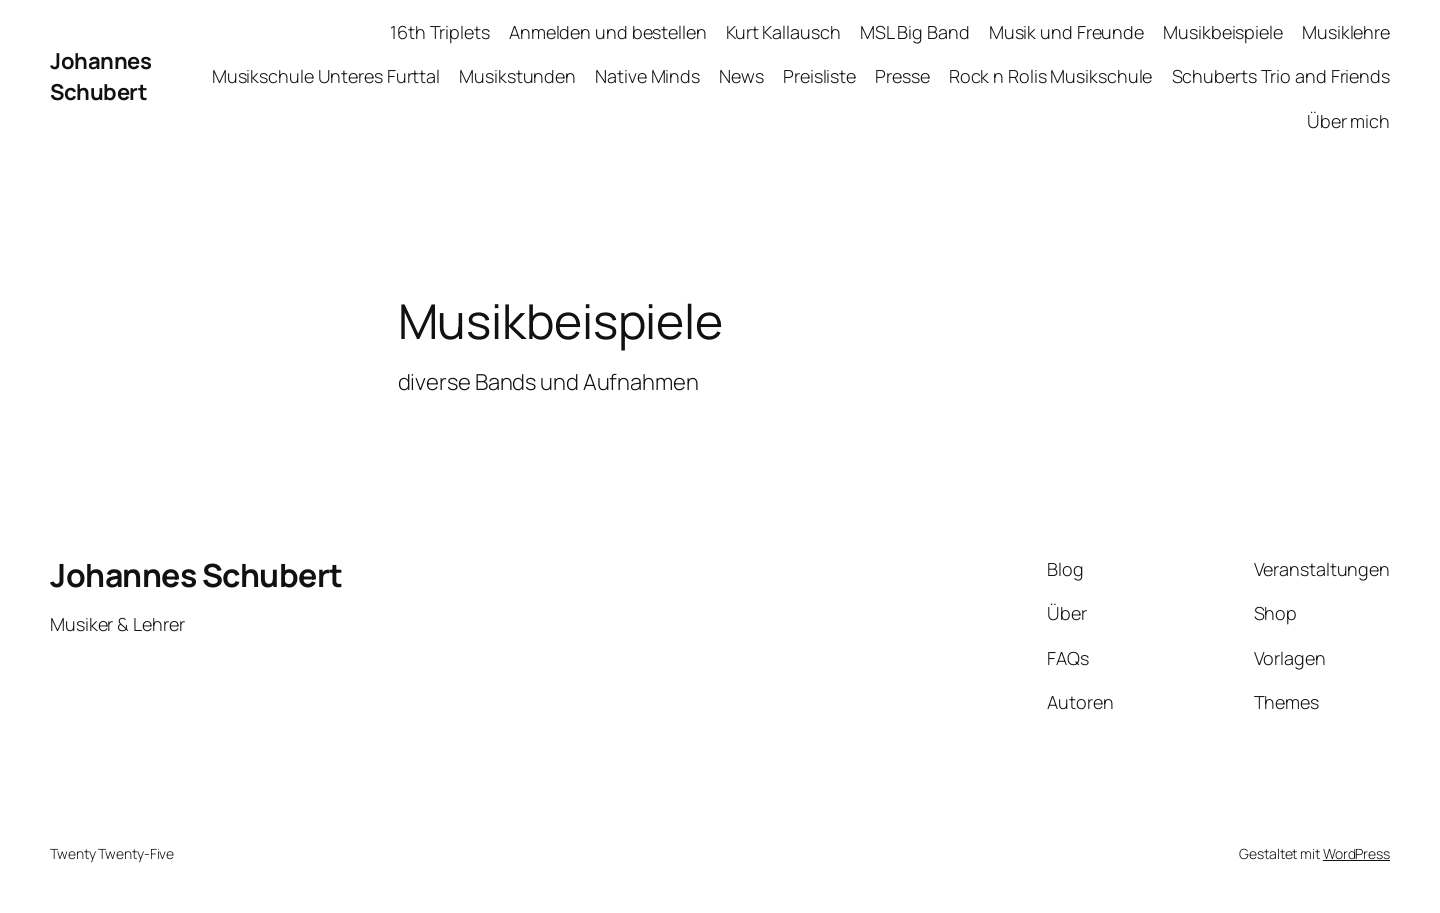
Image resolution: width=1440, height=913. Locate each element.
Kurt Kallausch (783, 32)
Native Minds (647, 76)
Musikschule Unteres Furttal (326, 76)
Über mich (1348, 121)
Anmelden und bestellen (608, 32)
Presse (902, 76)
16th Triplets (440, 32)
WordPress (1356, 853)
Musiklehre (1346, 32)
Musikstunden (517, 76)
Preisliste (819, 76)
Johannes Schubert (100, 76)
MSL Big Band (915, 32)
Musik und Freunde (1066, 32)
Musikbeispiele (1223, 32)
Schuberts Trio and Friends (1281, 76)
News (741, 76)
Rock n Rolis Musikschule (1051, 76)
